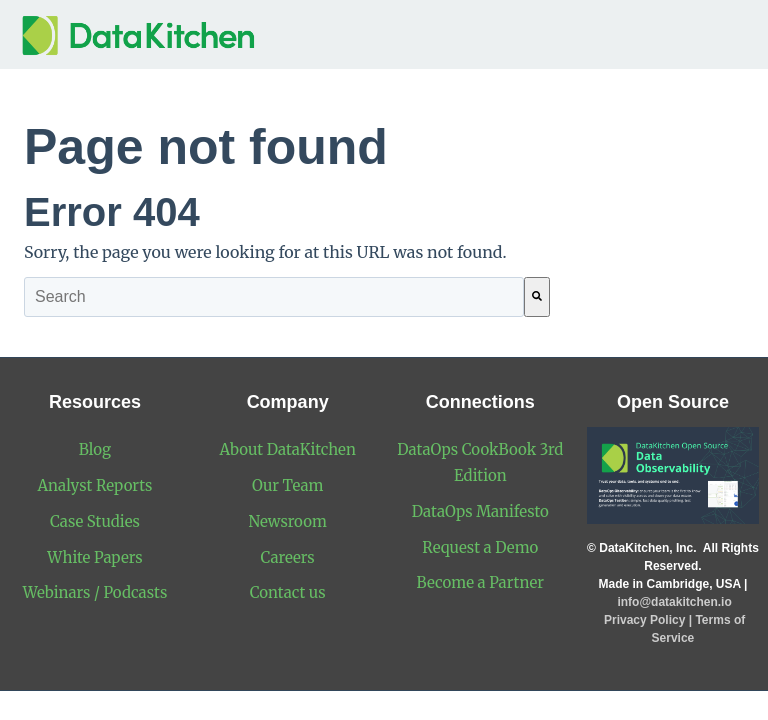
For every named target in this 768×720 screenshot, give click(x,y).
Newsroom (287, 521)
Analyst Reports (95, 485)
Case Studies (95, 521)
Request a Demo (480, 547)
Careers (288, 557)
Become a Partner (480, 582)
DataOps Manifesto (480, 511)
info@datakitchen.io (673, 602)
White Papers (94, 557)
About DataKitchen (287, 449)
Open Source (673, 402)
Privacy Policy (644, 620)
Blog (95, 449)
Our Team (287, 485)
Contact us (288, 592)
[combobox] (274, 297)
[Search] (537, 297)
